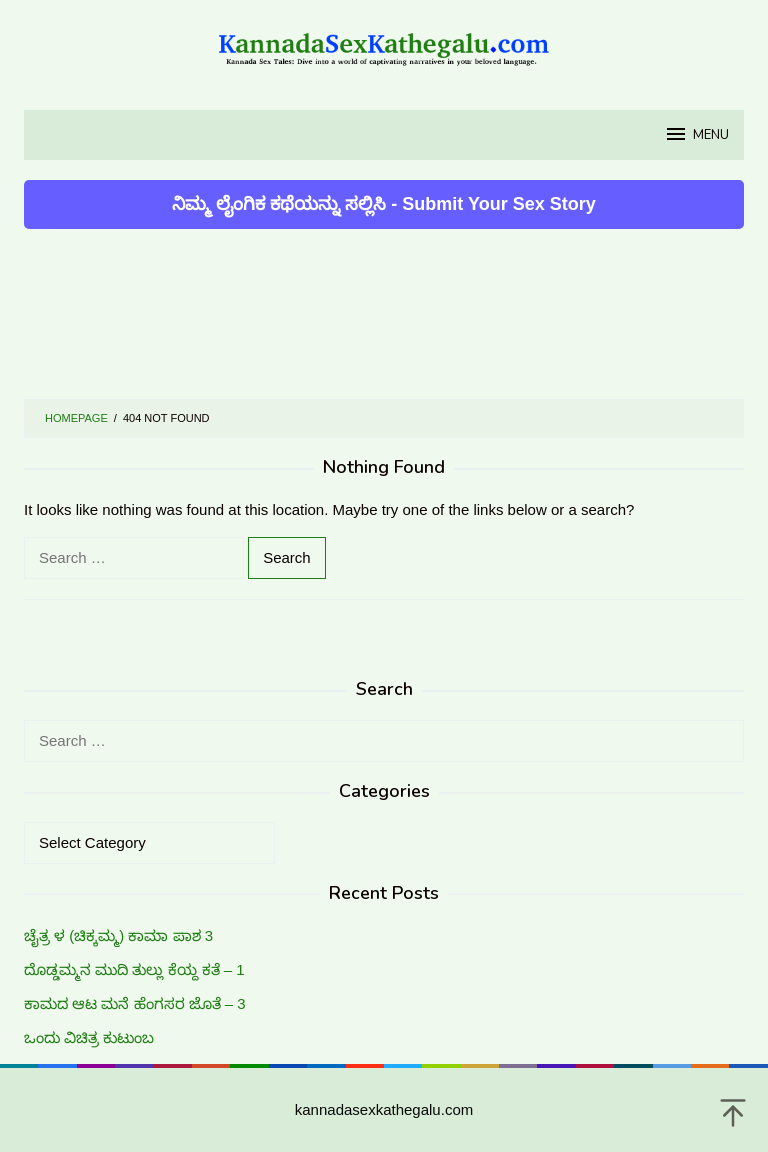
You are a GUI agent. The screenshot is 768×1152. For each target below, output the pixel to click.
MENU (696, 134)
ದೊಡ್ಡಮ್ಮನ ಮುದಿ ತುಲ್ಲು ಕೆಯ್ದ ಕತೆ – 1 (134, 969)
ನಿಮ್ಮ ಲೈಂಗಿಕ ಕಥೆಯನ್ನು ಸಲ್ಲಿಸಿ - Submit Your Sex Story (383, 204)
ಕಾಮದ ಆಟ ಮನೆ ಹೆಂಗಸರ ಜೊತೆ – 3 (135, 1003)
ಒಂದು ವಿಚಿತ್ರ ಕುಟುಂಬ (89, 1037)
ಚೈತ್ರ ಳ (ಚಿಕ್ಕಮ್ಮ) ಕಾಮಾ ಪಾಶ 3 (118, 935)
